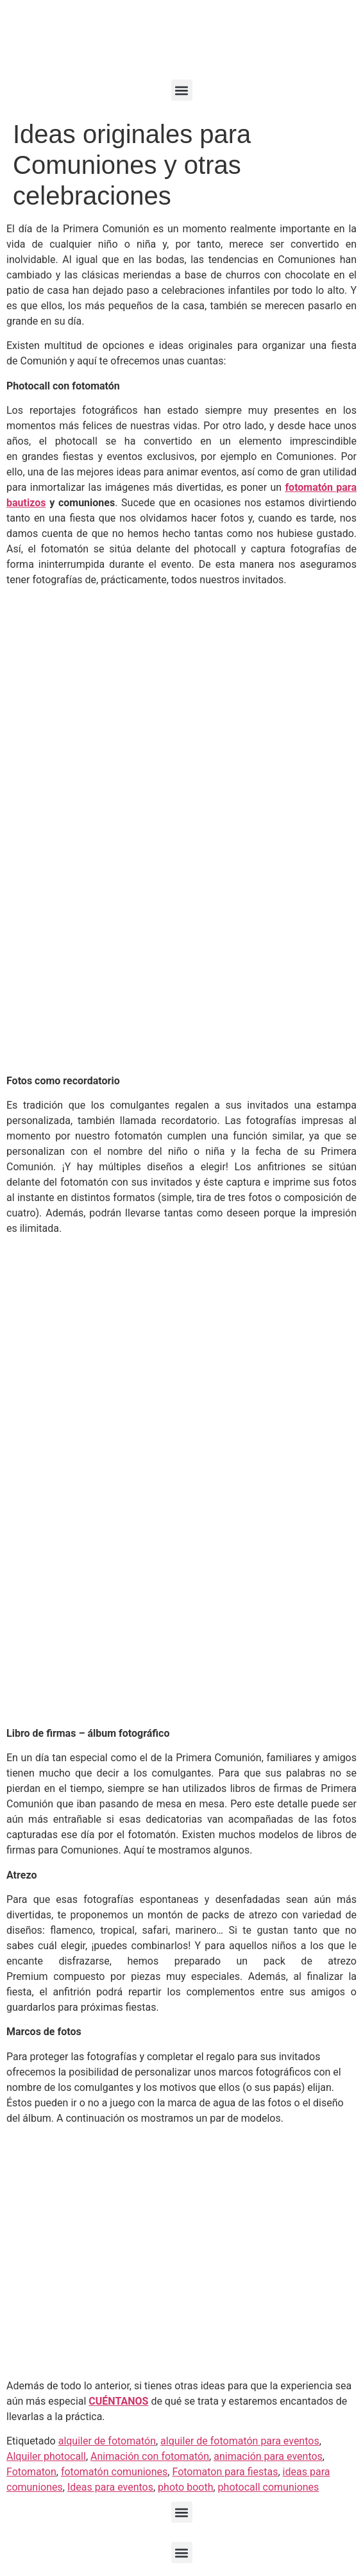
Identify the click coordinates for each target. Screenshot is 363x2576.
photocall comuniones (268, 2487)
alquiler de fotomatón (107, 2441)
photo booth (185, 2487)
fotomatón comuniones (114, 2472)
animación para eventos (268, 2456)
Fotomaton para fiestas (225, 2472)
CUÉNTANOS (118, 2401)
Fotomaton (31, 2472)
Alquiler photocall (46, 2456)
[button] (181, 90)
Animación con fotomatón (149, 2456)
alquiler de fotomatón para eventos (239, 2441)
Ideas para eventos (110, 2487)
